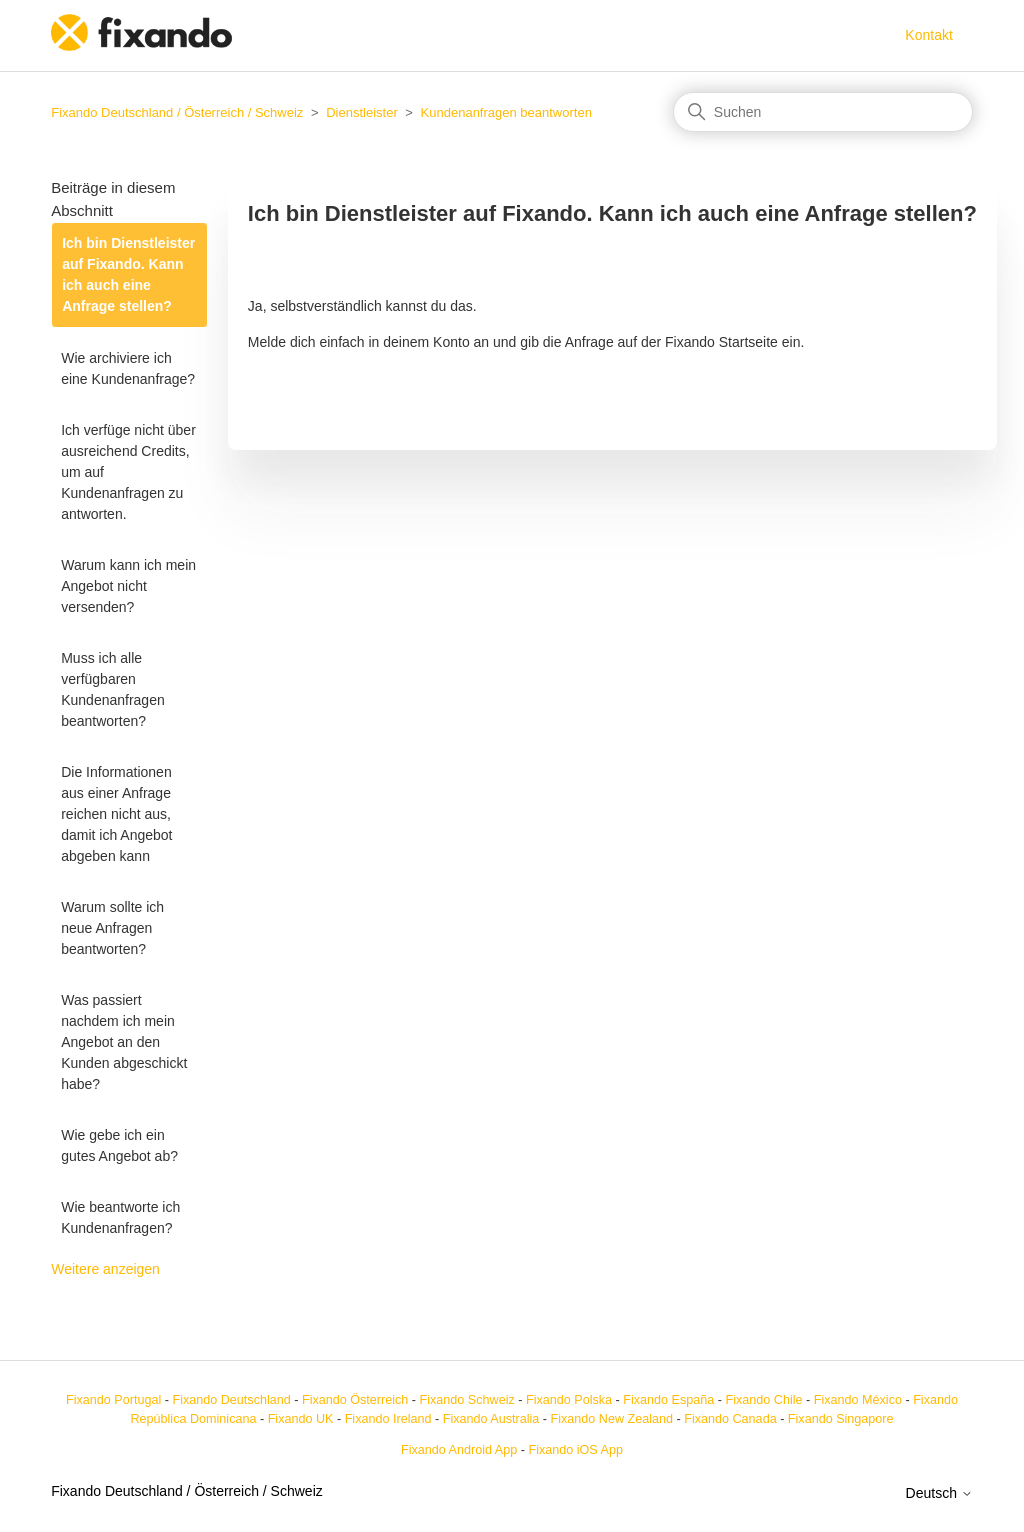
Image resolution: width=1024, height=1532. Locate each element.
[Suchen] (823, 112)
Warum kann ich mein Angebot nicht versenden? (128, 586)
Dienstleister (362, 112)
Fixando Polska (569, 1400)
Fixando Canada (730, 1419)
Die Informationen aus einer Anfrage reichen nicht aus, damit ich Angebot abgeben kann (116, 814)
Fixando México (858, 1400)
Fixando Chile (764, 1400)
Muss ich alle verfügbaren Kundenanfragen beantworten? (113, 689)
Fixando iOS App (575, 1450)
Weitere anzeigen (105, 1269)
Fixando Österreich (355, 1400)
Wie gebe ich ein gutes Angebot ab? (119, 1145)
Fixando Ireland (388, 1419)
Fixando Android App (459, 1450)
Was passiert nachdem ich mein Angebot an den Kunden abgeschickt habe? (124, 1042)
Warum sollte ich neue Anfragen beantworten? (112, 928)
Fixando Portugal (113, 1400)
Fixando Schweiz (467, 1400)
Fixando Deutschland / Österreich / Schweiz (177, 112)
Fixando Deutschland (231, 1400)
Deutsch (939, 1493)
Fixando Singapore (841, 1419)
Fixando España (668, 1400)
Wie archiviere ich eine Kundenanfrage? (128, 368)
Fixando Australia (491, 1419)
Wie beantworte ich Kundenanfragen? (120, 1217)
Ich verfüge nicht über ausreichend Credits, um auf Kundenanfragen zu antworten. (128, 472)
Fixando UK (301, 1419)
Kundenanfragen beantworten (506, 112)
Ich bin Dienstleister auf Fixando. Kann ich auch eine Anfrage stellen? (128, 274)
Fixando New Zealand (612, 1419)
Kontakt (928, 35)
